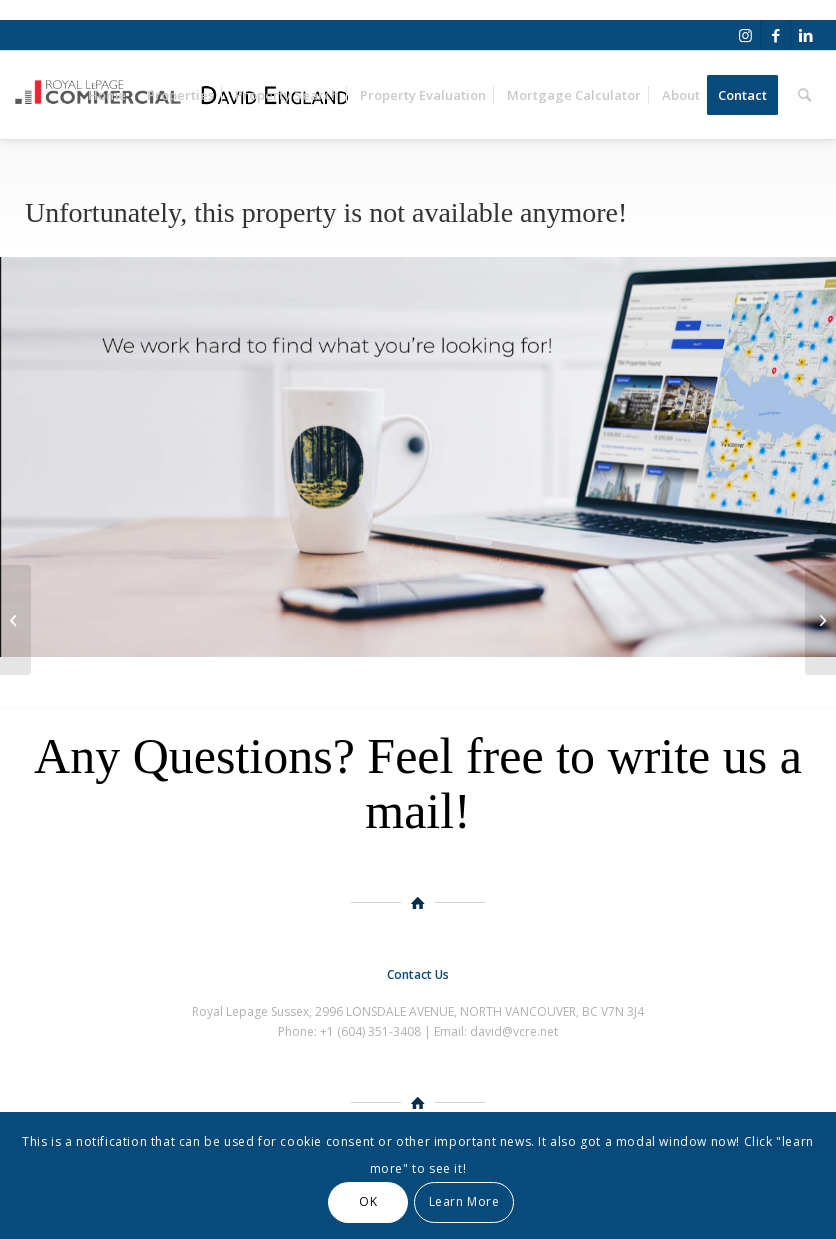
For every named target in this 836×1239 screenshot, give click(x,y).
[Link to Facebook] (775, 35)
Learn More (464, 1201)
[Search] (804, 95)
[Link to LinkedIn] (806, 35)
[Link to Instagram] (745, 35)
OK (368, 1201)
